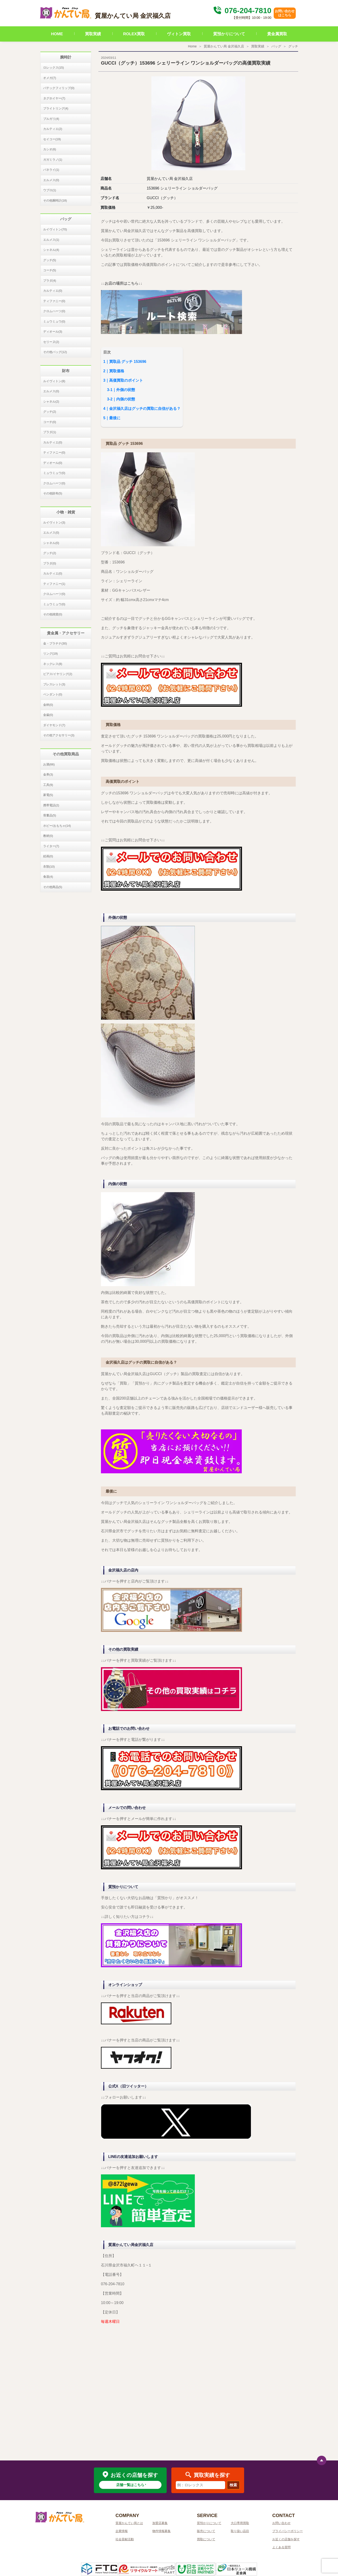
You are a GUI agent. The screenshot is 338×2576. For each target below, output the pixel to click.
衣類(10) (49, 866)
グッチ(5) (49, 260)
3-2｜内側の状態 (119, 399)
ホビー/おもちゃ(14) (57, 825)
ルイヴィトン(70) (55, 229)
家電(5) (48, 795)
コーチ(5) (49, 270)
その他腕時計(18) (55, 200)
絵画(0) (48, 856)
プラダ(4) (49, 280)
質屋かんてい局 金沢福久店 (224, 46)
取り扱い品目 (240, 2531)
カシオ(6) (49, 149)
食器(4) (48, 876)
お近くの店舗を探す (286, 2539)
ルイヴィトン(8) (54, 381)
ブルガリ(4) (51, 118)
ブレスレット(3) (54, 684)
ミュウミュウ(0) (54, 321)
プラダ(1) (49, 432)
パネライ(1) (51, 169)
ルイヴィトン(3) (54, 522)
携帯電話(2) (51, 805)
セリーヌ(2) (51, 342)
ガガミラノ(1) (52, 159)
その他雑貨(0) (52, 614)
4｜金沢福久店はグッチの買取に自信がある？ (142, 409)
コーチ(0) (49, 422)
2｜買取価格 (113, 371)
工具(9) (48, 785)
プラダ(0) (49, 563)
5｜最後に (111, 418)
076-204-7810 (241, 10)
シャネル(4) (51, 250)
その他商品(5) (52, 887)
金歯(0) (48, 715)
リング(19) (50, 653)
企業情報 (121, 2531)
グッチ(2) (49, 411)
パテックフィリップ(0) (58, 88)
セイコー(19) (52, 139)
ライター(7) (51, 846)
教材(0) (48, 836)
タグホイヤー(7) (54, 98)
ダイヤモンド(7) (54, 725)
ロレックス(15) (53, 67)
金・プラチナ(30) (55, 643)
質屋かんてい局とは (129, 2523)
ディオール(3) (52, 331)
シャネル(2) (51, 401)
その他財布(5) (52, 493)
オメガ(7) (49, 78)
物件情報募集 (161, 2531)
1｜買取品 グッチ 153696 (124, 362)
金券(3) (48, 774)
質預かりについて (229, 34)
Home (192, 46)
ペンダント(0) (52, 694)
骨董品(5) (49, 815)
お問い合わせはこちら (285, 13)
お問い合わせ (281, 2523)
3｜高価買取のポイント (123, 380)
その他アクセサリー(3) (58, 735)
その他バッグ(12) (55, 352)
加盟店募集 (160, 2523)
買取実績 (93, 34)
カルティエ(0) (52, 290)
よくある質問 (281, 2547)
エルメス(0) (51, 180)
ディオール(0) (52, 463)
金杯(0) (48, 704)
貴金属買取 (277, 34)
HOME (57, 34)
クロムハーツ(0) (54, 311)
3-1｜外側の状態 (119, 390)
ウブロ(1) (49, 190)
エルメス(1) (51, 239)
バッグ (276, 46)
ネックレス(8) (52, 664)
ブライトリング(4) (55, 108)
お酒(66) (49, 764)
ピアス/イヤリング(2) (57, 674)
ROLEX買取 (134, 34)
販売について (206, 2531)
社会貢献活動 (124, 2539)
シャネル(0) (51, 543)
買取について (206, 2539)
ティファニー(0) (54, 301)
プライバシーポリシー (287, 2531)
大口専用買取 (240, 2523)
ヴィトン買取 (179, 34)
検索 (233, 2485)
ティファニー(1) (54, 584)
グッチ (293, 46)
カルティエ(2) (52, 129)
